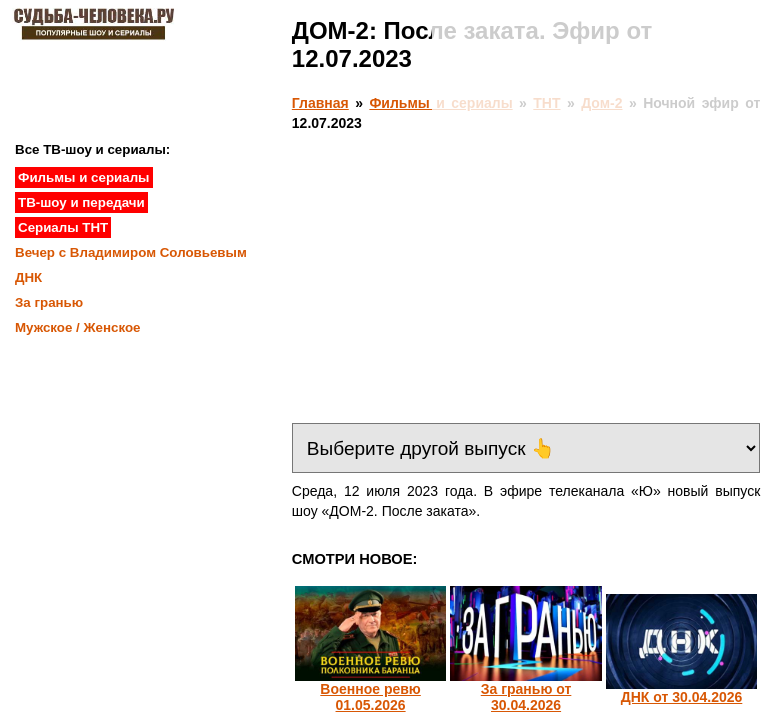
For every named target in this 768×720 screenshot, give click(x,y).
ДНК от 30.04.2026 (682, 697)
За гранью (49, 302)
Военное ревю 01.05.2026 (370, 697)
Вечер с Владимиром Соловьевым (131, 252)
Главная (320, 103)
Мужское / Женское (78, 327)
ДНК (28, 277)
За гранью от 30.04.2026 (526, 697)
